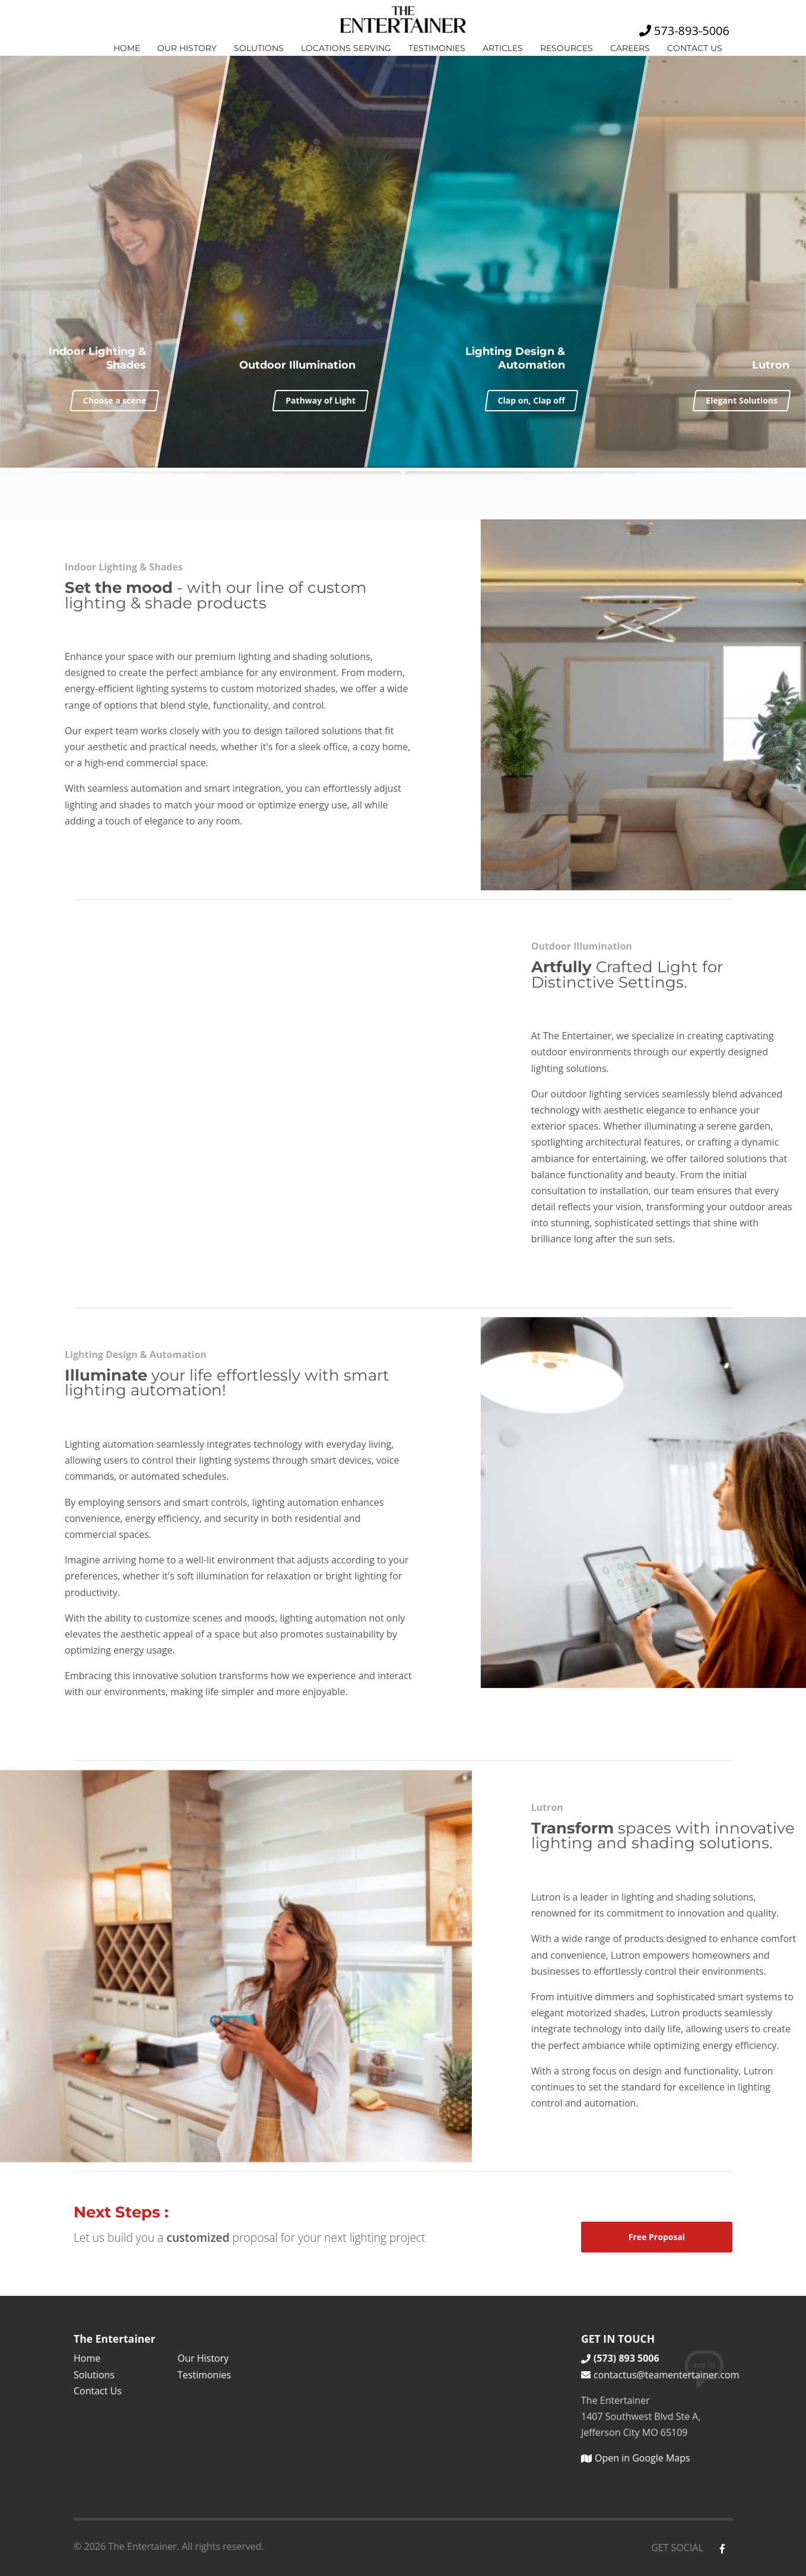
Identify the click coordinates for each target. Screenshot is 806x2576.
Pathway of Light (320, 400)
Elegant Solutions (742, 400)
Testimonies (436, 48)
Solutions (259, 48)
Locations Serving (346, 48)
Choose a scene (114, 400)
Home (126, 48)
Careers (630, 48)
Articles (503, 48)
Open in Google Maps (635, 2457)
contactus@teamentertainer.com (656, 2374)
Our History (187, 48)
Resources (566, 48)
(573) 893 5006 (620, 2358)
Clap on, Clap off (531, 400)
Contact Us (694, 48)
